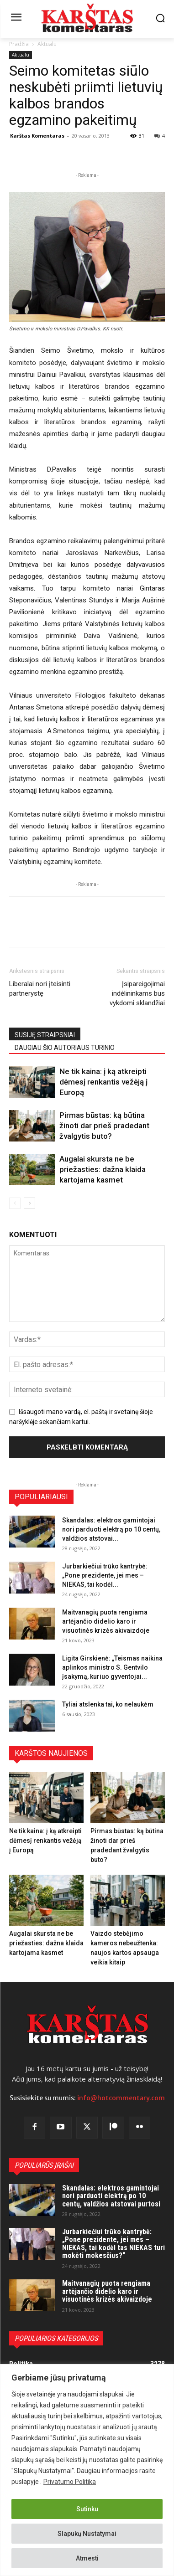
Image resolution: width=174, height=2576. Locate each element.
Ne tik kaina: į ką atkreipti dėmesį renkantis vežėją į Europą (103, 1082)
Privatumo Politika (69, 2481)
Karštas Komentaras (37, 135)
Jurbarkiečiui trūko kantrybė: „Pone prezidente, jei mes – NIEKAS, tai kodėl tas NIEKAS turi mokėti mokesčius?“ (113, 2243)
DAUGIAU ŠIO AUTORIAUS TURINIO (65, 1047)
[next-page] (29, 1203)
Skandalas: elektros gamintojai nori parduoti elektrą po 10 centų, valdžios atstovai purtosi (111, 2196)
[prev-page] (15, 1203)
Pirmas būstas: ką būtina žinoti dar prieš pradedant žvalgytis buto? (104, 1126)
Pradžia (19, 44)
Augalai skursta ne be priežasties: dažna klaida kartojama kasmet (102, 1169)
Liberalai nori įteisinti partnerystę (39, 988)
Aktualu (47, 44)
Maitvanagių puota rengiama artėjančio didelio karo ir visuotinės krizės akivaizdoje (105, 1621)
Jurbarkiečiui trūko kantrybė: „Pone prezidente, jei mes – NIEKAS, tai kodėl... (105, 1575)
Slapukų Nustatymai (87, 2533)
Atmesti (87, 2558)
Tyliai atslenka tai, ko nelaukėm (107, 1704)
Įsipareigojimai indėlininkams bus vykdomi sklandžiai (137, 993)
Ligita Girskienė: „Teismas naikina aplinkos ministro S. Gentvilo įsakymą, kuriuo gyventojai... (112, 1667)
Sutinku (87, 2509)
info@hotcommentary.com (121, 2098)
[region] (87, 2470)
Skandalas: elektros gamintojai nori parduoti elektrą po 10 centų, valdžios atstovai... (111, 1529)
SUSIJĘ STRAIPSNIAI (45, 1035)
